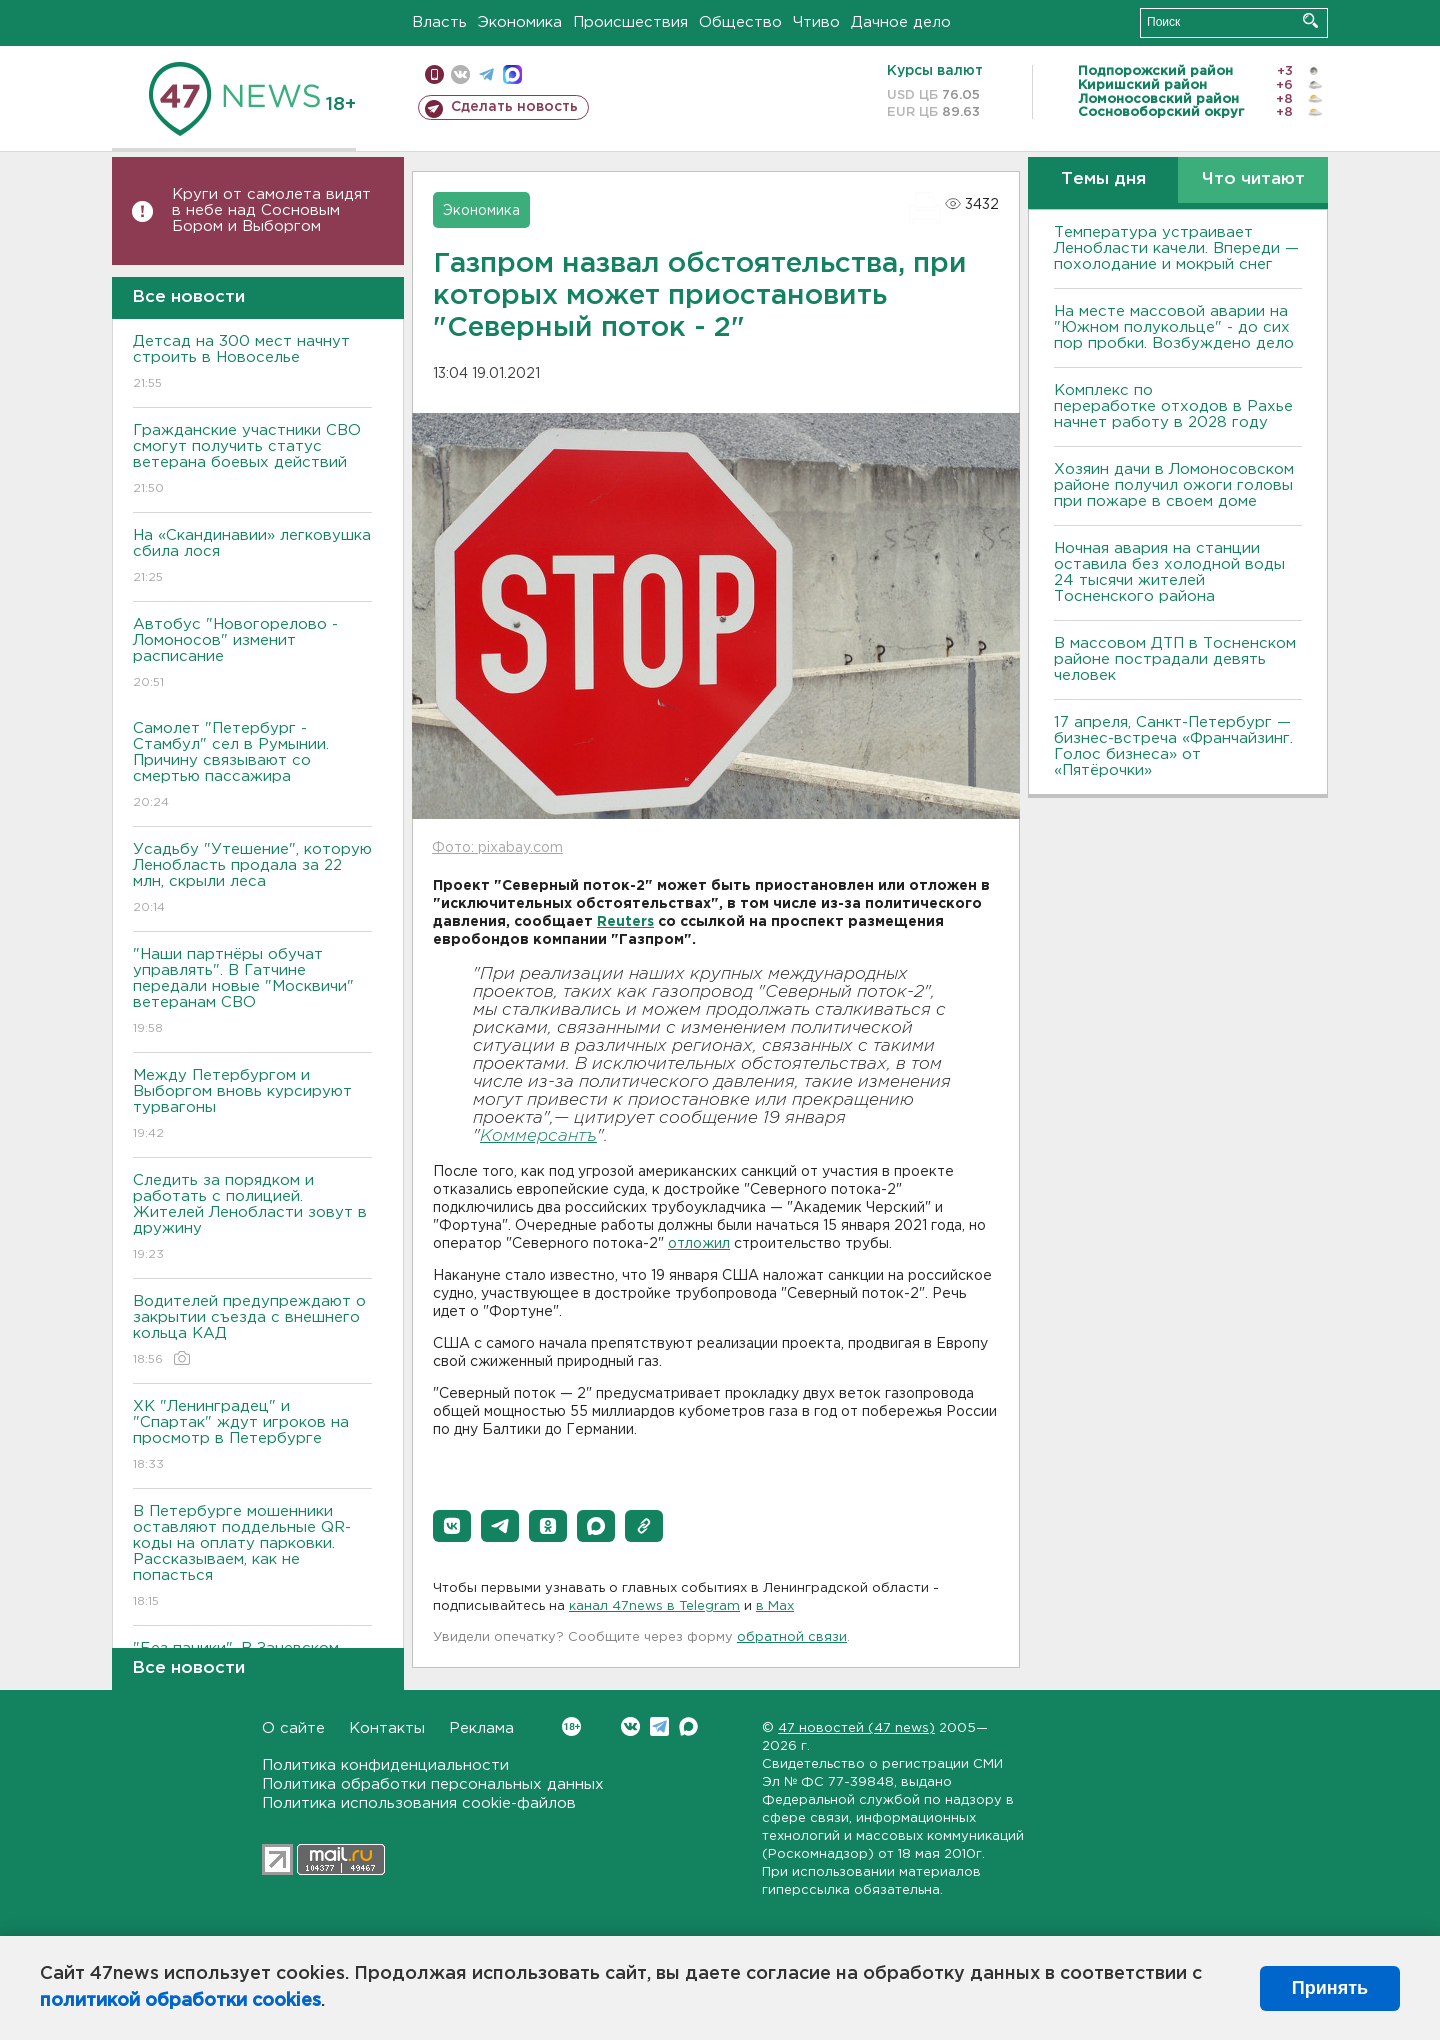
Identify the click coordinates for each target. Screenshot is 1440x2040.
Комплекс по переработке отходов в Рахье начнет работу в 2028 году (1173, 406)
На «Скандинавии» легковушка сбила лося (252, 557)
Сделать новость (514, 107)
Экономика (520, 22)
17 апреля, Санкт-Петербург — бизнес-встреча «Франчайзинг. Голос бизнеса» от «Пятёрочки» (1173, 746)
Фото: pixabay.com (497, 848)
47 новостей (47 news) (856, 1728)
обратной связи (792, 1637)
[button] (452, 1526)
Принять (1330, 1988)
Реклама (481, 1728)
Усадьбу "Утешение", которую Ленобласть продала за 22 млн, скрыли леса (252, 879)
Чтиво (816, 22)
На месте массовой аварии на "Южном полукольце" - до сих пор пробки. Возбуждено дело (1174, 327)
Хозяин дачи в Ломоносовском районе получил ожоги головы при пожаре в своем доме (1174, 485)
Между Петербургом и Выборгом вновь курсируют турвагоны (252, 1105)
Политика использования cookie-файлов (419, 1803)
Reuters (625, 922)
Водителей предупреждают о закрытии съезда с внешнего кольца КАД (252, 1331)
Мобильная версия (434, 74)
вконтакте (460, 74)
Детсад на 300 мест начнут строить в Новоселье (252, 363)
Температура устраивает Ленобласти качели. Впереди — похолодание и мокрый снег (1176, 248)
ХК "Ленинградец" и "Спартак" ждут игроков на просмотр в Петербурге (252, 1436)
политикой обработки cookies (180, 2001)
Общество (740, 22)
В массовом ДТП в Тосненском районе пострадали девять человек (1175, 659)
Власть (439, 22)
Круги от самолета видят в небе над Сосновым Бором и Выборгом (271, 210)
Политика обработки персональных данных (433, 1784)
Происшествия (630, 22)
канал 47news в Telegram (654, 1606)
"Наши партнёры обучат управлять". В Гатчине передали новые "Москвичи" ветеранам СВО (252, 992)
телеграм (486, 74)
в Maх (775, 1606)
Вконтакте (571, 1726)
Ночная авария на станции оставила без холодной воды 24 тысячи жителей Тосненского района (1169, 572)
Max (688, 1726)
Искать (1310, 20)
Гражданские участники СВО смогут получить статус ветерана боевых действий (252, 460)
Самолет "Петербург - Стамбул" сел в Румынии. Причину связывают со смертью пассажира (252, 766)
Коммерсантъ (538, 1136)
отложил (699, 1244)
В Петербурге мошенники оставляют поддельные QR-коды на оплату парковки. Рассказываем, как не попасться (252, 1557)
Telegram (659, 1726)
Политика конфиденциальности (385, 1765)
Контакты (387, 1728)
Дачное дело (901, 22)
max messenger (512, 74)
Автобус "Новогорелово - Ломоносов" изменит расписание (252, 654)
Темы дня (1103, 179)
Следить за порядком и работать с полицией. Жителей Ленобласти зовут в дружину (252, 1218)
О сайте (293, 1728)
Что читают (1253, 179)
